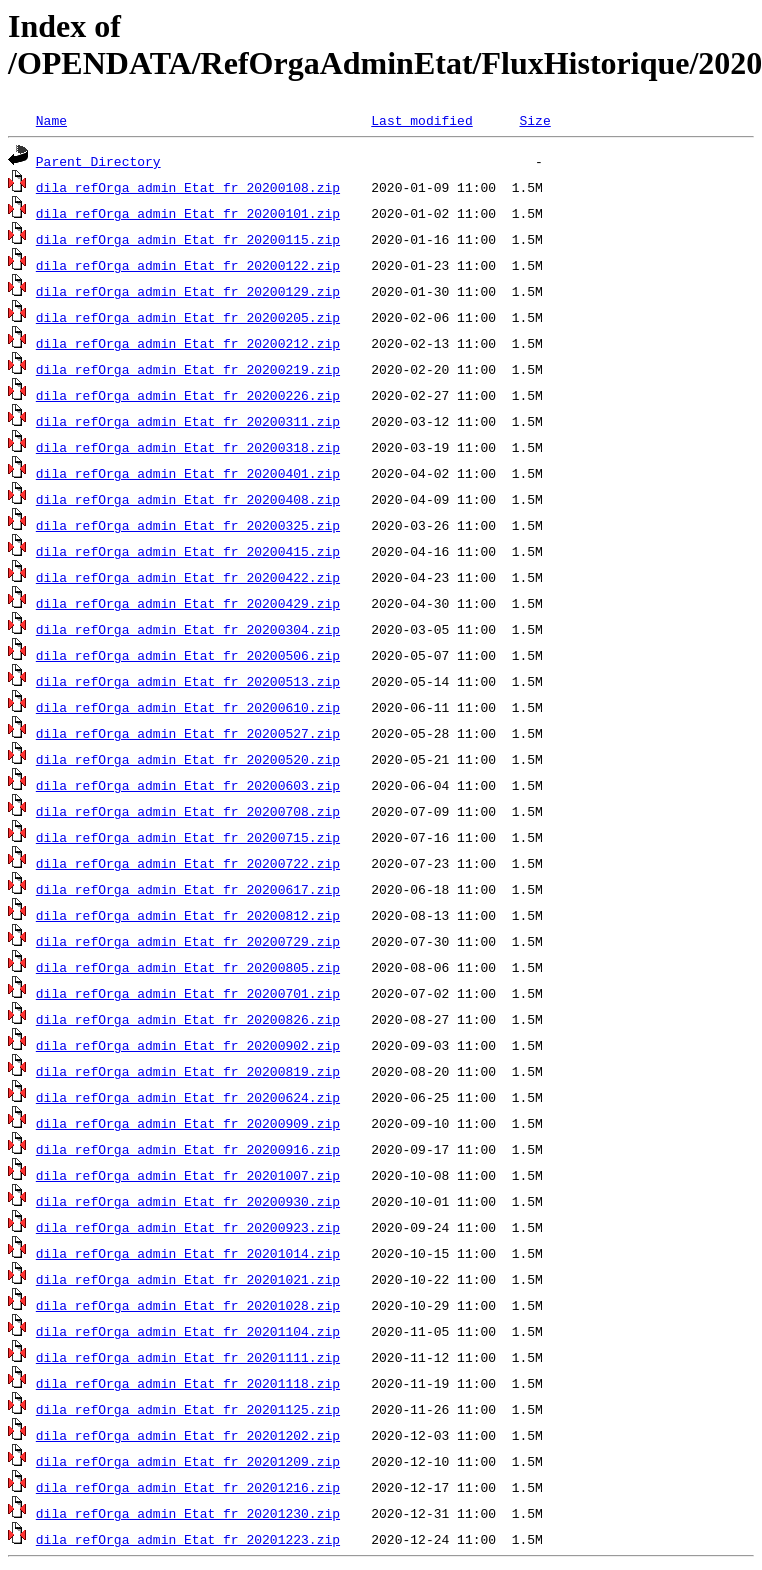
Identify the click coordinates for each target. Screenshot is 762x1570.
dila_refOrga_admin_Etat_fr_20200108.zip (188, 187)
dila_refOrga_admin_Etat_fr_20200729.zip (188, 941)
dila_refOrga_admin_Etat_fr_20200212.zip (188, 343)
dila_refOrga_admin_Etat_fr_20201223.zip (188, 1539)
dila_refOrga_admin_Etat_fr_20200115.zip (188, 239)
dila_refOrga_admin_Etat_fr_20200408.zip (188, 499)
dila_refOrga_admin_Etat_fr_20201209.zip (188, 1461)
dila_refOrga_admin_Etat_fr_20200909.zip (188, 1123)
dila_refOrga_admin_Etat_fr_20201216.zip (188, 1487)
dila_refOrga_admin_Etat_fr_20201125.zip (188, 1409)
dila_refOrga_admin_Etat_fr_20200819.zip (188, 1071)
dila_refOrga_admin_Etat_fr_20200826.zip (188, 1019)
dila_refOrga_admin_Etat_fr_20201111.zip (188, 1357)
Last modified (421, 120)
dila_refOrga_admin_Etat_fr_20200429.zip (188, 603)
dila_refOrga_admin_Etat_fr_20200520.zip (188, 759)
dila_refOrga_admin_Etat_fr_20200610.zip (188, 707)
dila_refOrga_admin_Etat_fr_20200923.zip (188, 1227)
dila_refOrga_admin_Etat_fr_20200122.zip (188, 265)
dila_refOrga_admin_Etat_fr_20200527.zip (188, 733)
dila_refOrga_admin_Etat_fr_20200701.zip (188, 993)
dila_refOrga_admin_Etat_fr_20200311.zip (188, 421)
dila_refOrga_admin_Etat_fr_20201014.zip (188, 1253)
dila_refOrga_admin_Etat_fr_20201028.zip (188, 1305)
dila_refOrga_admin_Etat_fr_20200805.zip (188, 967)
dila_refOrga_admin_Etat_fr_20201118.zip (188, 1383)
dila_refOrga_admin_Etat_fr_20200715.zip (188, 837)
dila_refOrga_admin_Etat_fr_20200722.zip (188, 863)
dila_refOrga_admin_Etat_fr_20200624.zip (188, 1097)
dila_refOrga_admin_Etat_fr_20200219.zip (188, 369)
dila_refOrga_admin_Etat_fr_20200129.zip (188, 291)
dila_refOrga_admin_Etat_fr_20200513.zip (188, 681)
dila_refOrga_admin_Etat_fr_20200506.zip (188, 655)
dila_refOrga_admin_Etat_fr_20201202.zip (188, 1435)
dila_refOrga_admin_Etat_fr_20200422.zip (188, 577)
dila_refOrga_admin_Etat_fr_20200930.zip (188, 1201)
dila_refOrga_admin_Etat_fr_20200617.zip (188, 889)
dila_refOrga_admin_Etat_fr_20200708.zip (188, 811)
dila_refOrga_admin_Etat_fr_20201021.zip (188, 1279)
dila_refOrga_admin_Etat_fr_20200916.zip (188, 1149)
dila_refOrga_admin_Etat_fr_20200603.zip (188, 785)
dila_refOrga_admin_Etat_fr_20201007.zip (188, 1175)
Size (534, 120)
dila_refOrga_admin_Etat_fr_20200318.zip (188, 447)
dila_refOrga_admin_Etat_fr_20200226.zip (188, 395)
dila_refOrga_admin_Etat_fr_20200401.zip (188, 473)
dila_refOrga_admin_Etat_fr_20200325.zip (188, 525)
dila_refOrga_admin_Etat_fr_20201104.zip (188, 1331)
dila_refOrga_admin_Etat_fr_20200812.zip (188, 915)
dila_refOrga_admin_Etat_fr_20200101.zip (188, 213)
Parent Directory (98, 161)
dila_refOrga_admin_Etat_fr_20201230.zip (188, 1513)
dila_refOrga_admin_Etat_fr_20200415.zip (188, 551)
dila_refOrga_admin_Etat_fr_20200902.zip (188, 1045)
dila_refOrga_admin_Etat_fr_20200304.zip (188, 629)
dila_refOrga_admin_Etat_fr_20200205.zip (188, 317)
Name (51, 120)
